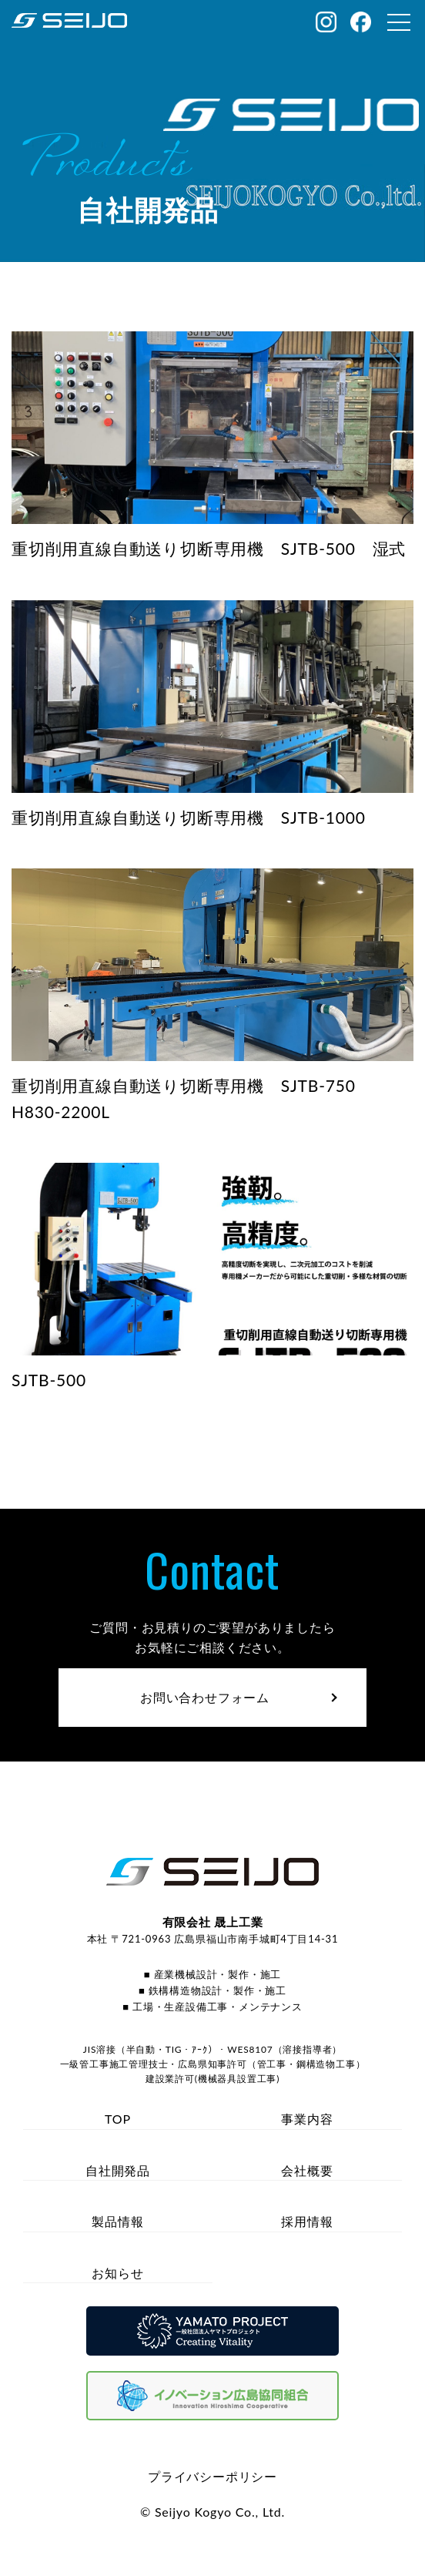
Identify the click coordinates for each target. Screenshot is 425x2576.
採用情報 (307, 2221)
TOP (118, 2118)
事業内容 (307, 2118)
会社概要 (307, 2170)
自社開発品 (117, 2170)
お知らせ (117, 2272)
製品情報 (117, 2221)
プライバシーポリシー (212, 2476)
